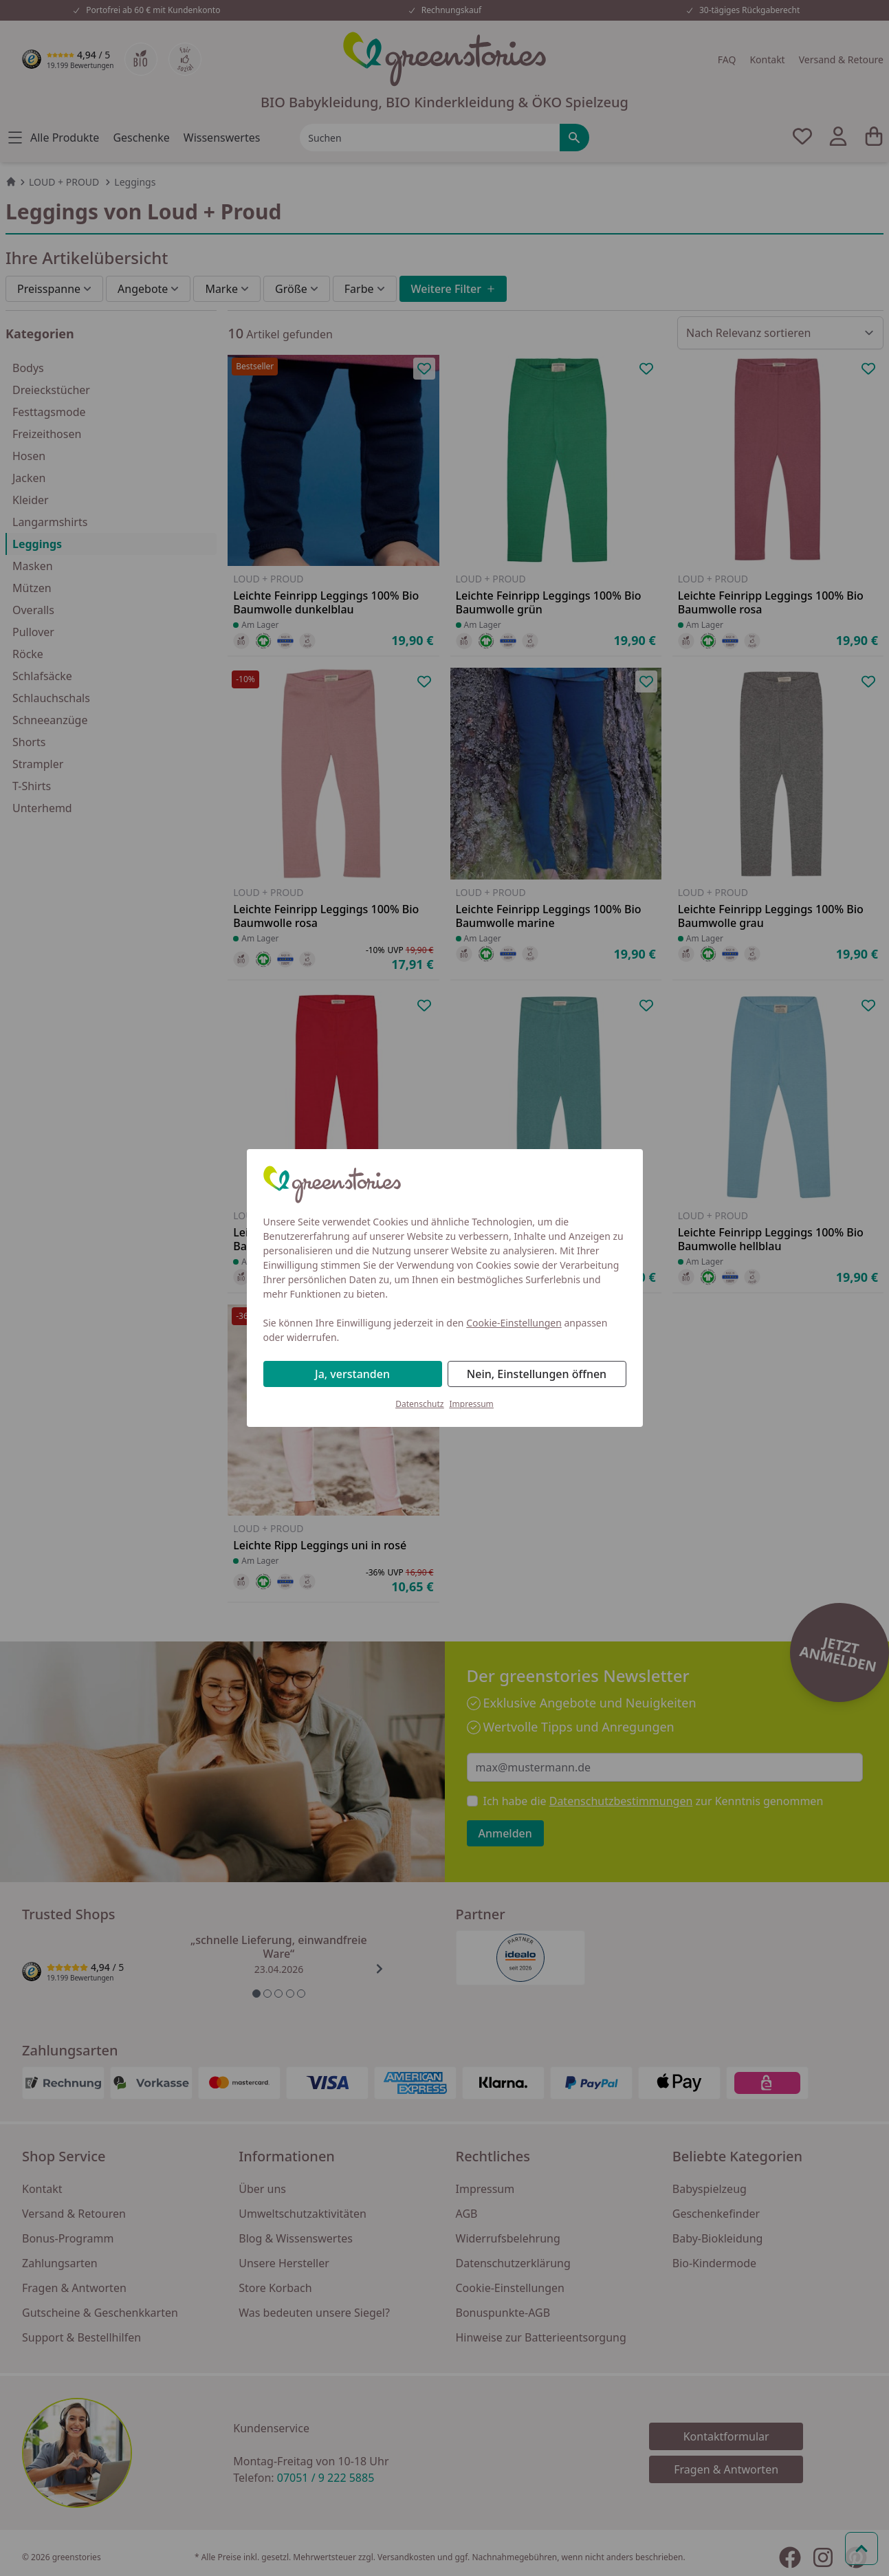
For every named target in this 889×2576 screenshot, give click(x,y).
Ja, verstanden (352, 1374)
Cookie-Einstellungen (514, 1322)
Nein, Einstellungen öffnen (536, 1374)
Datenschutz (419, 1404)
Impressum (472, 1404)
